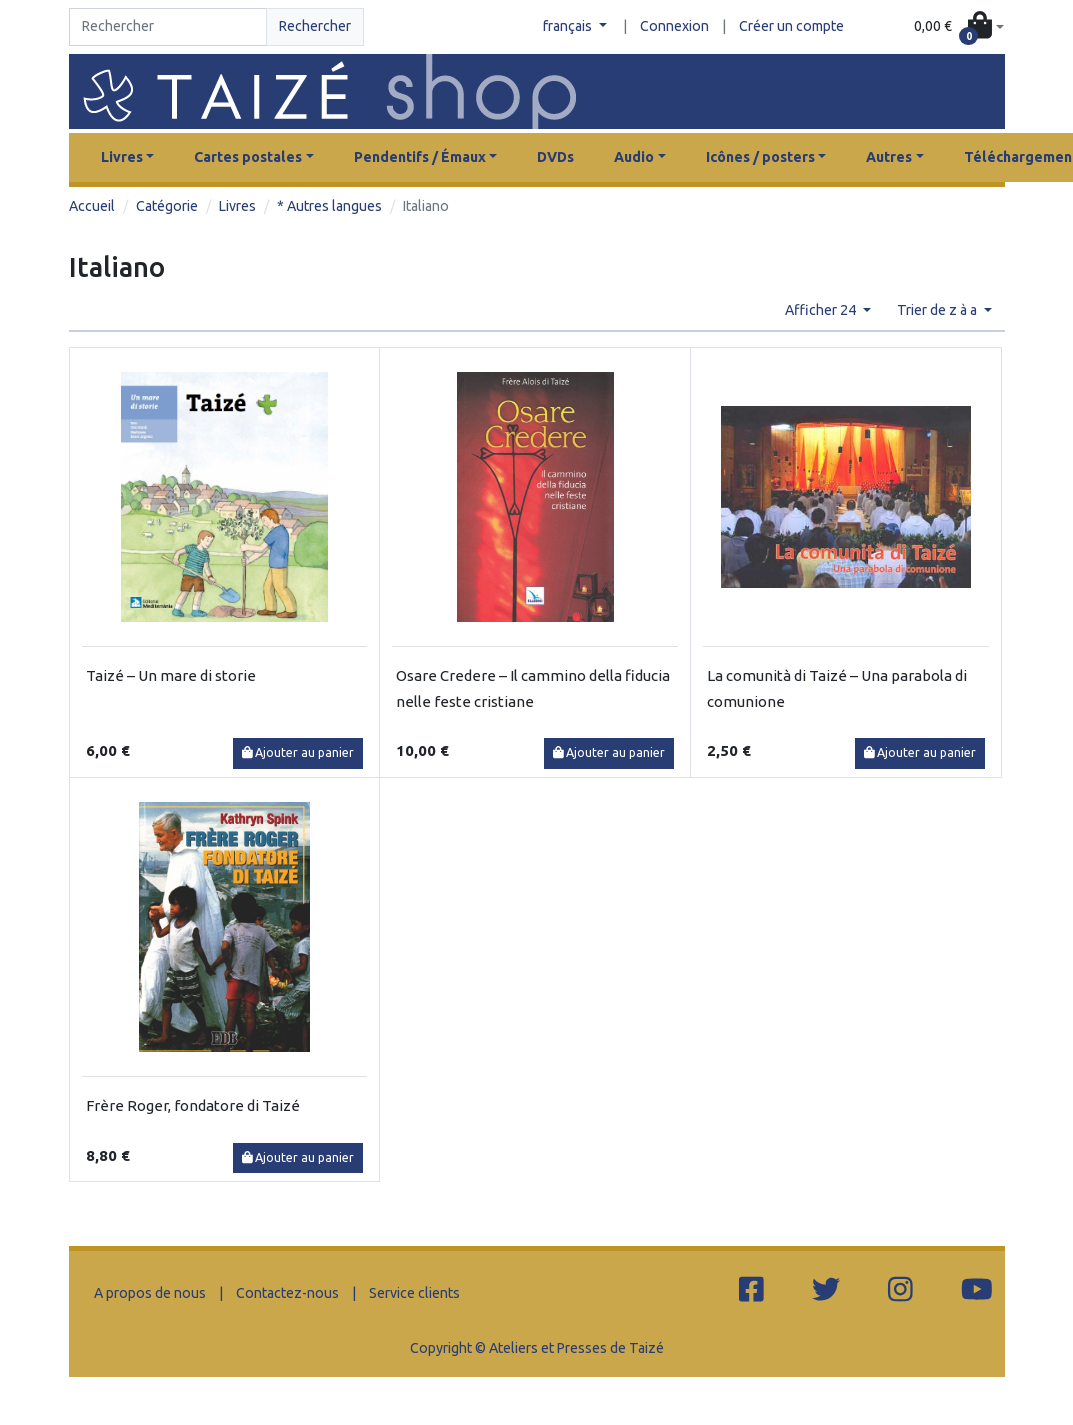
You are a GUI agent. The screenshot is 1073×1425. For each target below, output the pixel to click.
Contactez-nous (287, 1293)
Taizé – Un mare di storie (171, 675)
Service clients (414, 1293)
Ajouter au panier (298, 752)
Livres (237, 206)
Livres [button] (122, 157)
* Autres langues (329, 206)
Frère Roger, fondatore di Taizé (193, 1105)
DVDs (555, 157)
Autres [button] (889, 157)
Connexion (674, 26)
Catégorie (167, 206)
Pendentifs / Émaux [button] (420, 157)
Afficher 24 (822, 310)
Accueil (92, 206)
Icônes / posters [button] (760, 157)
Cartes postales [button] (248, 157)
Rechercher (315, 26)
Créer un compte (791, 26)
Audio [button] (634, 157)
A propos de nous (150, 1293)
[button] (959, 27)
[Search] (168, 27)
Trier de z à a (938, 310)
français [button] (569, 26)
